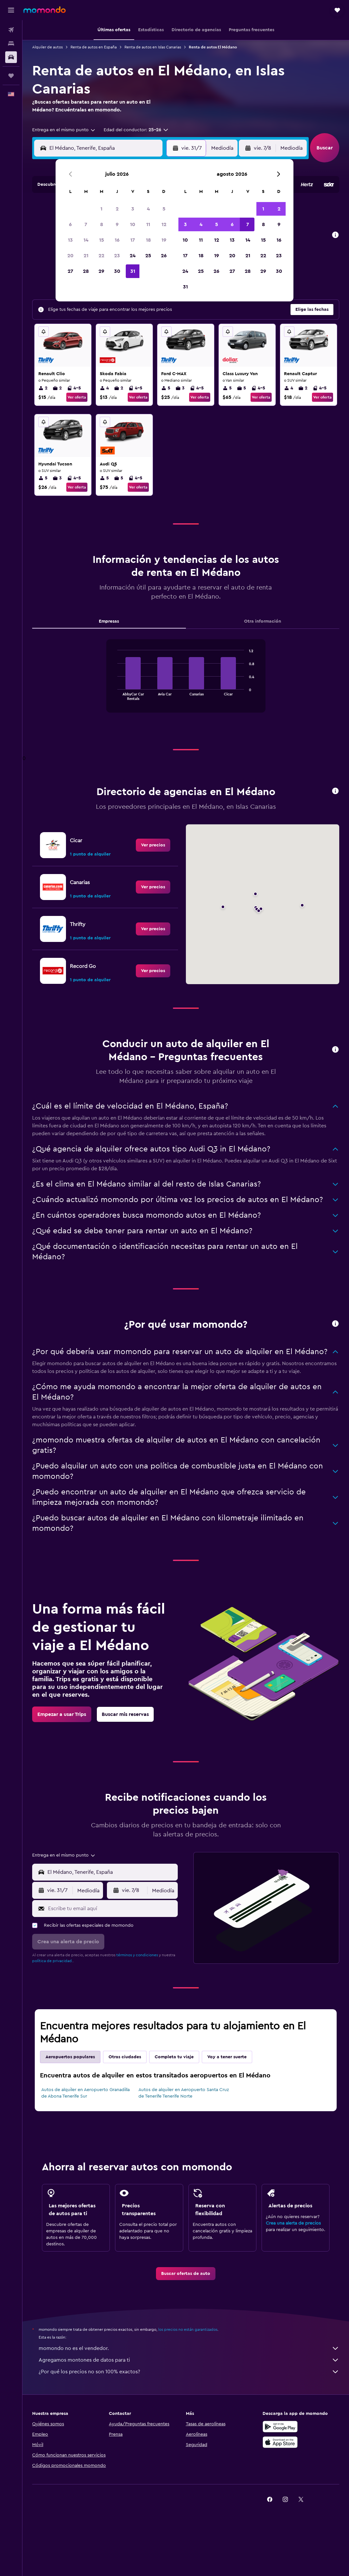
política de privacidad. (52, 1961)
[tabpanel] (185, 682)
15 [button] (101, 240)
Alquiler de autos (47, 47)
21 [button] (86, 255)
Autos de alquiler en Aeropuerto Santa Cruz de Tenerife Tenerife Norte (183, 2093)
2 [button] (117, 208)
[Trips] (11, 75)
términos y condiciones (137, 1955)
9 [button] (117, 224)
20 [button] (70, 255)
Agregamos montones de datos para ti (189, 2360)
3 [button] (132, 208)
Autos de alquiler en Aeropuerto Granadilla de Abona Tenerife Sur (85, 2093)
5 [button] (163, 208)
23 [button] (117, 255)
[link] (153, 845)
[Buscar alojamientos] (11, 43)
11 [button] (148, 224)
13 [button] (70, 240)
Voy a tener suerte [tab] (227, 2057)
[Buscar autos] (11, 57)
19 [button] (164, 240)
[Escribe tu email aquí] (111, 1908)
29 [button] (101, 271)
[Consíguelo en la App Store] (280, 2442)
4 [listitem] (104, 388)
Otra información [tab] (262, 621)
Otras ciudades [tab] (125, 2057)
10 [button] (132, 224)
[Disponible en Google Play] (280, 2426)
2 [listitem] (42, 388)
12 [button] (164, 224)
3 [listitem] (180, 388)
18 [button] (148, 240)
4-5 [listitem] (74, 388)
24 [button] (133, 255)
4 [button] (148, 208)
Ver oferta (77, 397)
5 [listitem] (165, 388)
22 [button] (101, 255)
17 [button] (132, 240)
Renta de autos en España (94, 47)
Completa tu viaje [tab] (174, 2057)
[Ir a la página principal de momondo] (44, 9)
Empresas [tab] (109, 621)
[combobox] (64, 130)
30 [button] (117, 271)
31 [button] (132, 271)
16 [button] (117, 240)
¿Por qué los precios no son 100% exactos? (189, 2372)
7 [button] (85, 224)
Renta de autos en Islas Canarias (152, 47)
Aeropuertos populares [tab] (70, 2057)
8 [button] (101, 224)
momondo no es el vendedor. (189, 2348)
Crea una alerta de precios (293, 2223)
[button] (11, 10)
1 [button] (101, 208)
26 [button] (164, 255)
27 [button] (70, 271)
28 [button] (86, 271)
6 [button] (70, 224)
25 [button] (148, 255)
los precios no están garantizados (187, 2329)
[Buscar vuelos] (11, 29)
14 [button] (86, 240)
